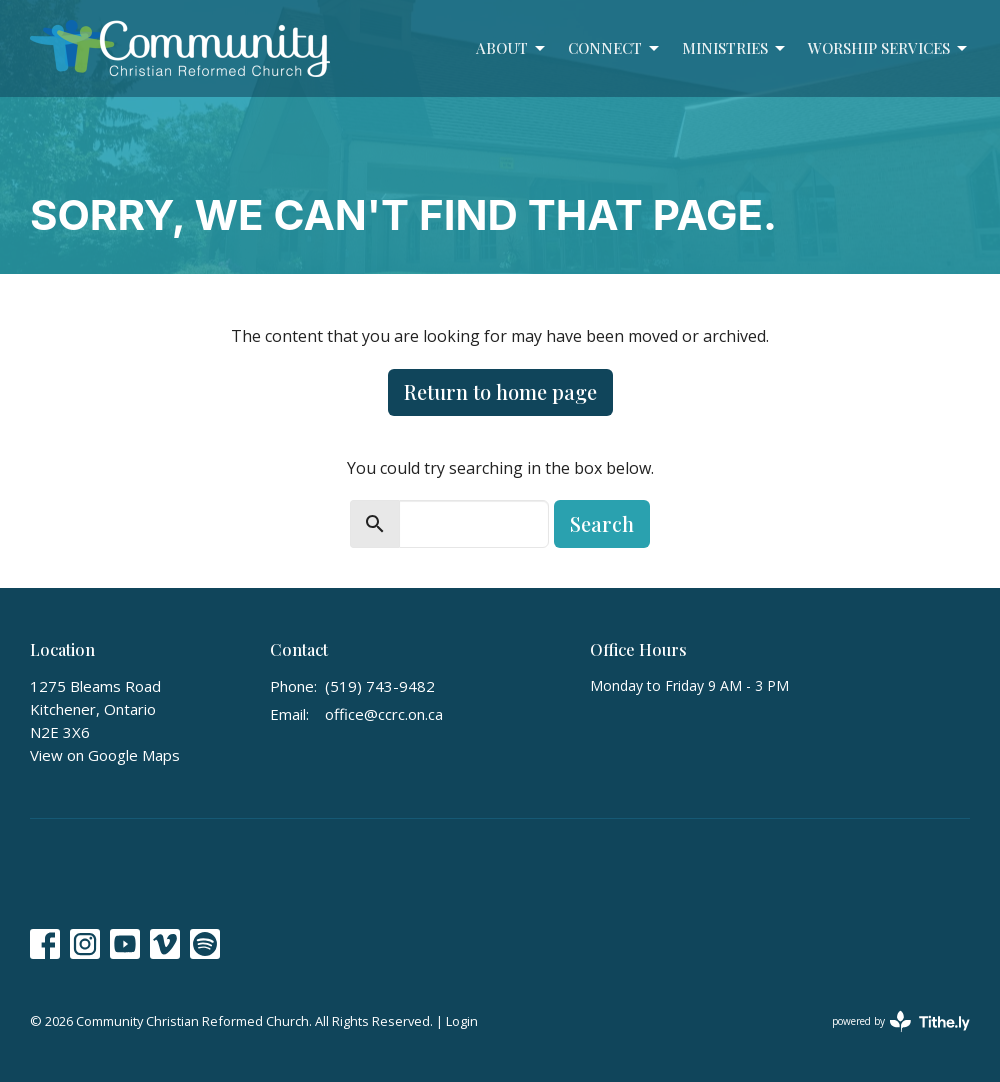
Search (602, 523)
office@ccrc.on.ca (384, 714)
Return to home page (500, 391)
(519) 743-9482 (380, 686)
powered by (901, 1021)
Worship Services (889, 48)
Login (462, 1021)
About (512, 48)
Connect (615, 48)
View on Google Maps (105, 755)
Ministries (735, 48)
